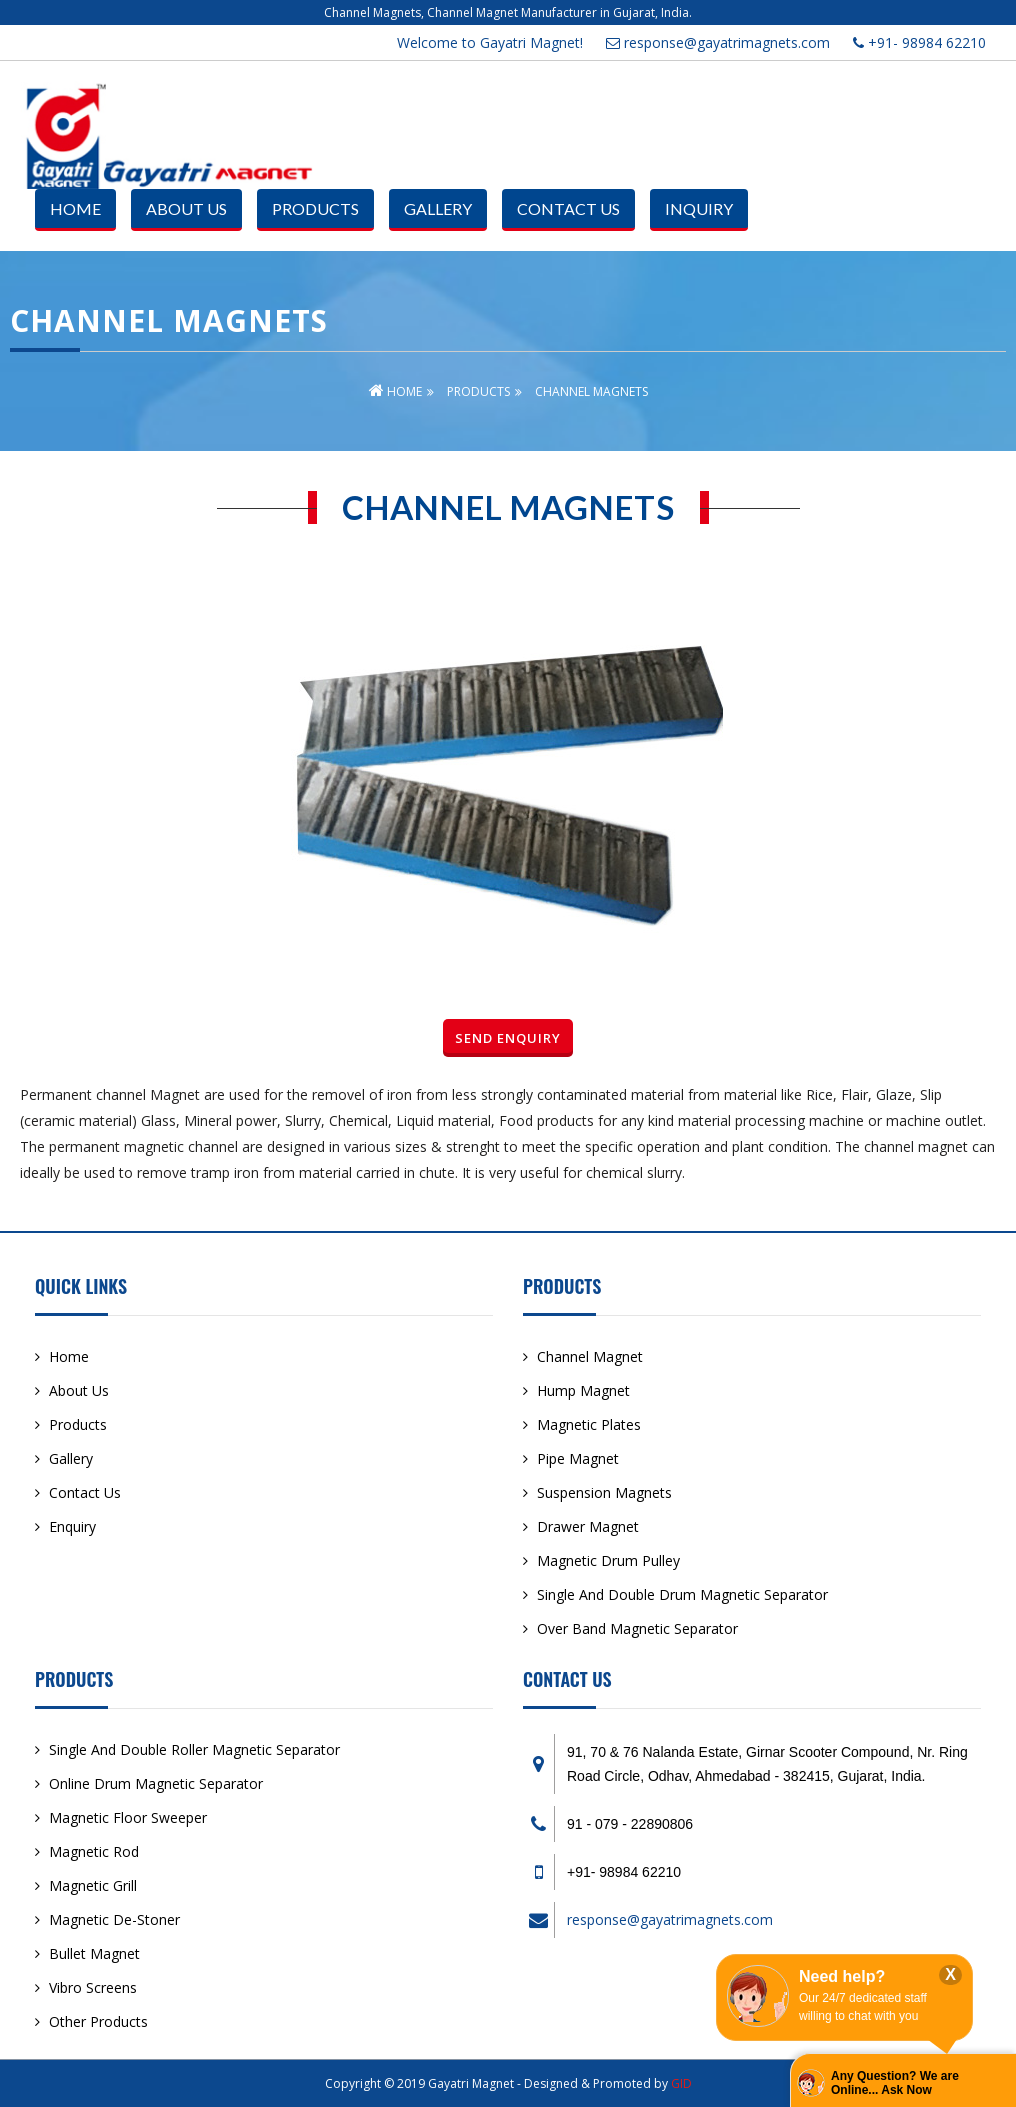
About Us (186, 208)
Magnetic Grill (93, 1885)
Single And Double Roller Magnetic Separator (194, 1749)
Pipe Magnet (578, 1458)
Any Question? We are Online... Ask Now (895, 2083)
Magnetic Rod (94, 1851)
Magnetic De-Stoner (114, 1919)
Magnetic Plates (589, 1424)
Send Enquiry (508, 1038)
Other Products (98, 2021)
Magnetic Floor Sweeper (128, 1817)
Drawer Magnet (588, 1526)
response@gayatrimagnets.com (718, 42)
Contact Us (568, 208)
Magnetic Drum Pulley (608, 1560)
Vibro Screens (93, 1987)
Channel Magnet (590, 1356)
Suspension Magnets (604, 1492)
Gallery (438, 208)
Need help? (842, 1976)
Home (75, 208)
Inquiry (699, 208)
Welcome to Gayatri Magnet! (490, 42)
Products (315, 208)
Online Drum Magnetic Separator (156, 1783)
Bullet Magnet (94, 1953)
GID (681, 2083)
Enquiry (72, 1526)
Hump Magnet (583, 1390)
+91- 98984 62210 (919, 42)
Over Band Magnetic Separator (637, 1628)
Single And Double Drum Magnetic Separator (682, 1594)
